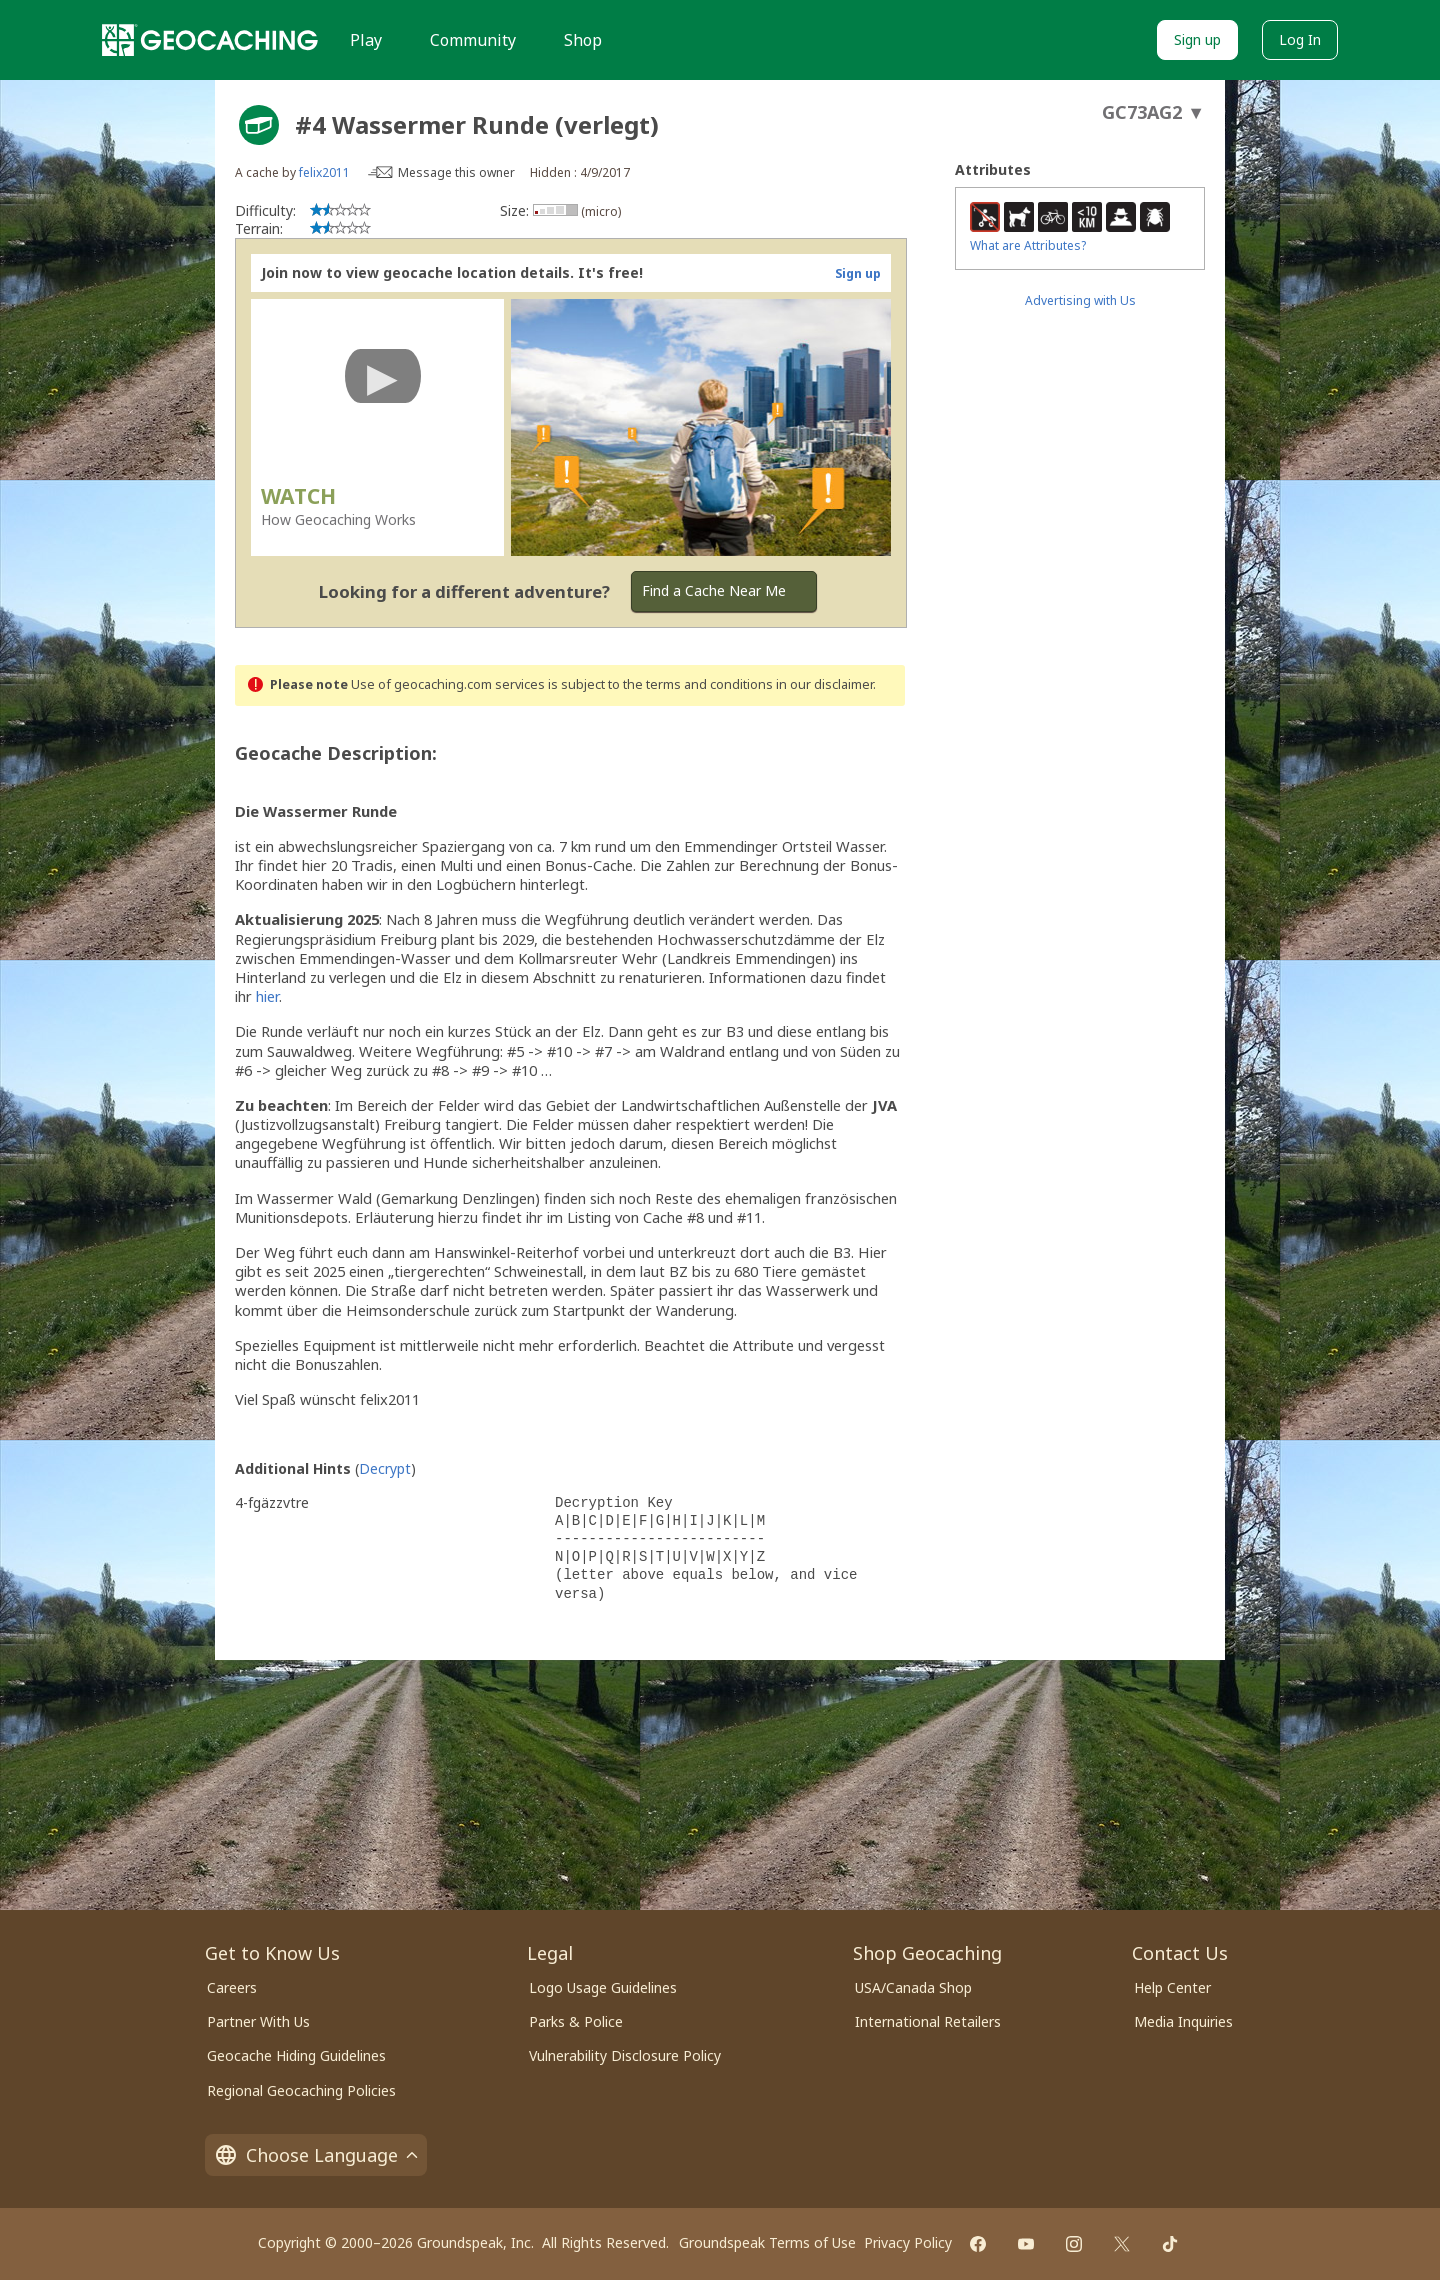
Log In (1300, 39)
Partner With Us (258, 2021)
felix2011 (324, 172)
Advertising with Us (1080, 300)
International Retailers (928, 2021)
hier (267, 996)
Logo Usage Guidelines (603, 1987)
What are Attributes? (1028, 245)
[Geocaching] (210, 40)
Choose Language (316, 2155)
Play (366, 40)
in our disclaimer (824, 684)
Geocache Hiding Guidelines (296, 2055)
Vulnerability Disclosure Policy (625, 2055)
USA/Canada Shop (913, 1987)
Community (473, 40)
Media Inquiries (1183, 2021)
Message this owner (456, 172)
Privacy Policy (908, 2242)
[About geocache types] (259, 125)
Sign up (1197, 39)
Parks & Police (576, 2021)
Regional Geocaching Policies (301, 2090)
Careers (232, 1987)
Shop (583, 40)
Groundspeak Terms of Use (767, 2242)
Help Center (1172, 1987)
